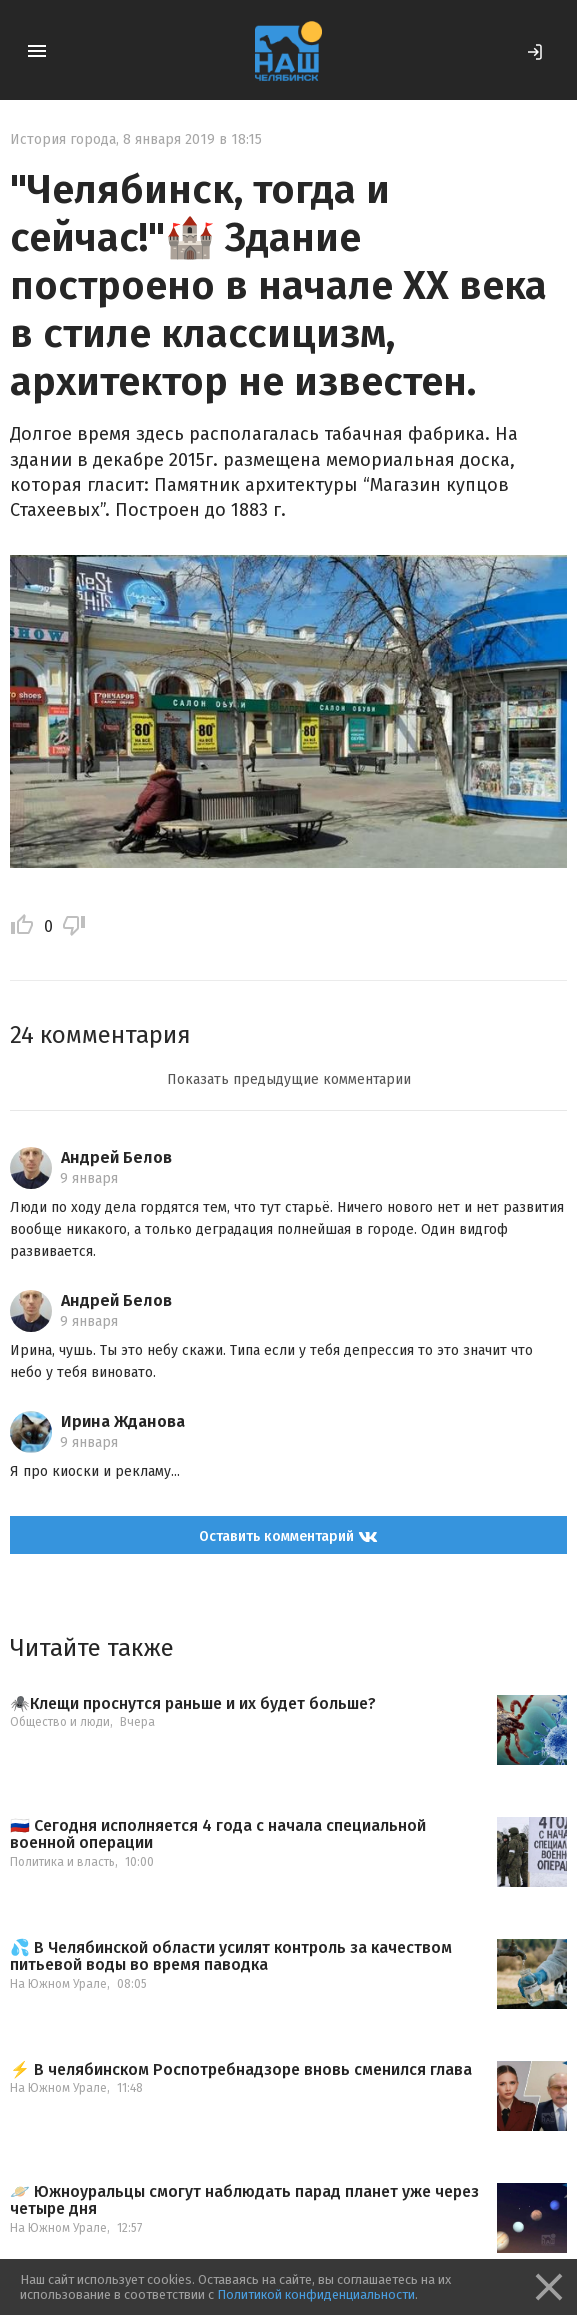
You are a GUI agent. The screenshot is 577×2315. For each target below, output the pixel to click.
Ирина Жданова (123, 1421)
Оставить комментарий (288, 1535)
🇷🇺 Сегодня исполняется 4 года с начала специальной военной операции (218, 1834)
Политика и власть (62, 1862)
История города (63, 139)
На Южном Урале (58, 1984)
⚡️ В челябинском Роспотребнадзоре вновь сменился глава (241, 2070)
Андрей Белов (116, 1157)
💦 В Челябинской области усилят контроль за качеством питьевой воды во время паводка (231, 1956)
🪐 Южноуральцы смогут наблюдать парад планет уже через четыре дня (244, 2200)
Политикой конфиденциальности (316, 2294)
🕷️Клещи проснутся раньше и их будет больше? (193, 1704)
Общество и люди (60, 1722)
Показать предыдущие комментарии (289, 1079)
